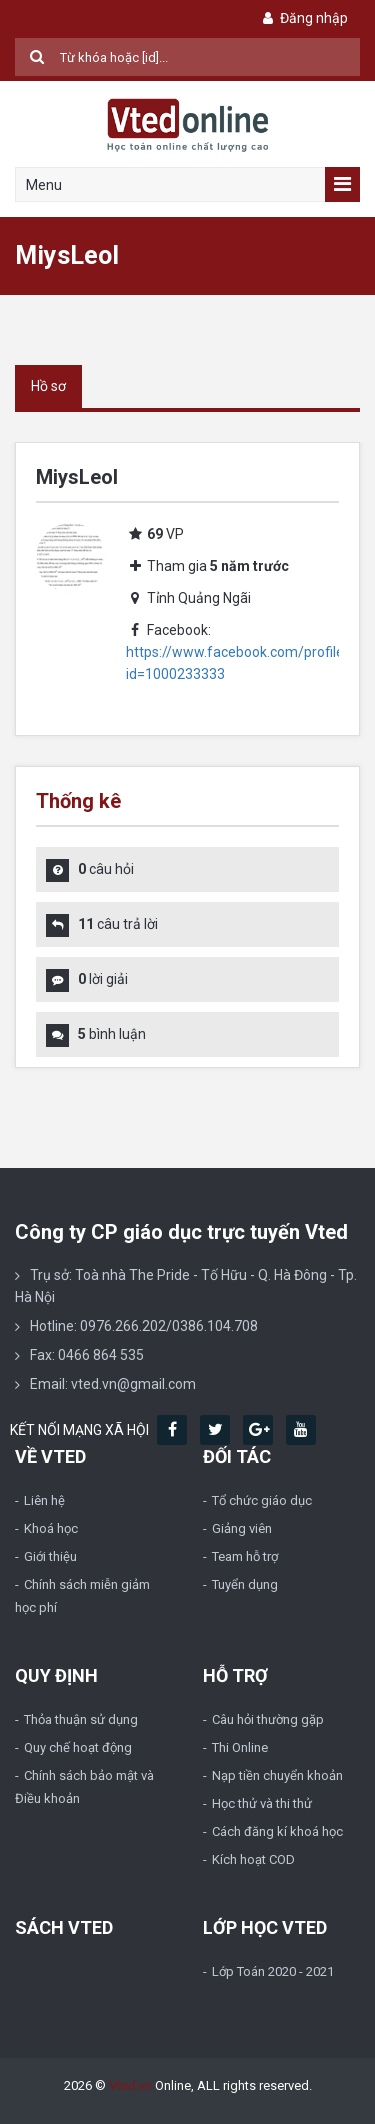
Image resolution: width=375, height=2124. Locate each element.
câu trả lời (118, 924)
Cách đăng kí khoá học (277, 1831)
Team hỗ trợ (245, 1556)
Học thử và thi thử (262, 1803)
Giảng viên (242, 1528)
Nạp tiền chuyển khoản (277, 1775)
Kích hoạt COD (253, 1859)
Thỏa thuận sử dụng (81, 1719)
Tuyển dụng (245, 1584)
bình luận (112, 1034)
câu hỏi (106, 869)
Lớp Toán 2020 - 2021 (273, 1971)
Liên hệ (44, 1500)
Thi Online (240, 1747)
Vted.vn (130, 2085)
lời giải (103, 979)
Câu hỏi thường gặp (268, 1719)
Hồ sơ (48, 386)
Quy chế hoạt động (78, 1747)
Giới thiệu (50, 1556)
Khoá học (51, 1528)
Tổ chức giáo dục (262, 1500)
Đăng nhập (303, 18)
